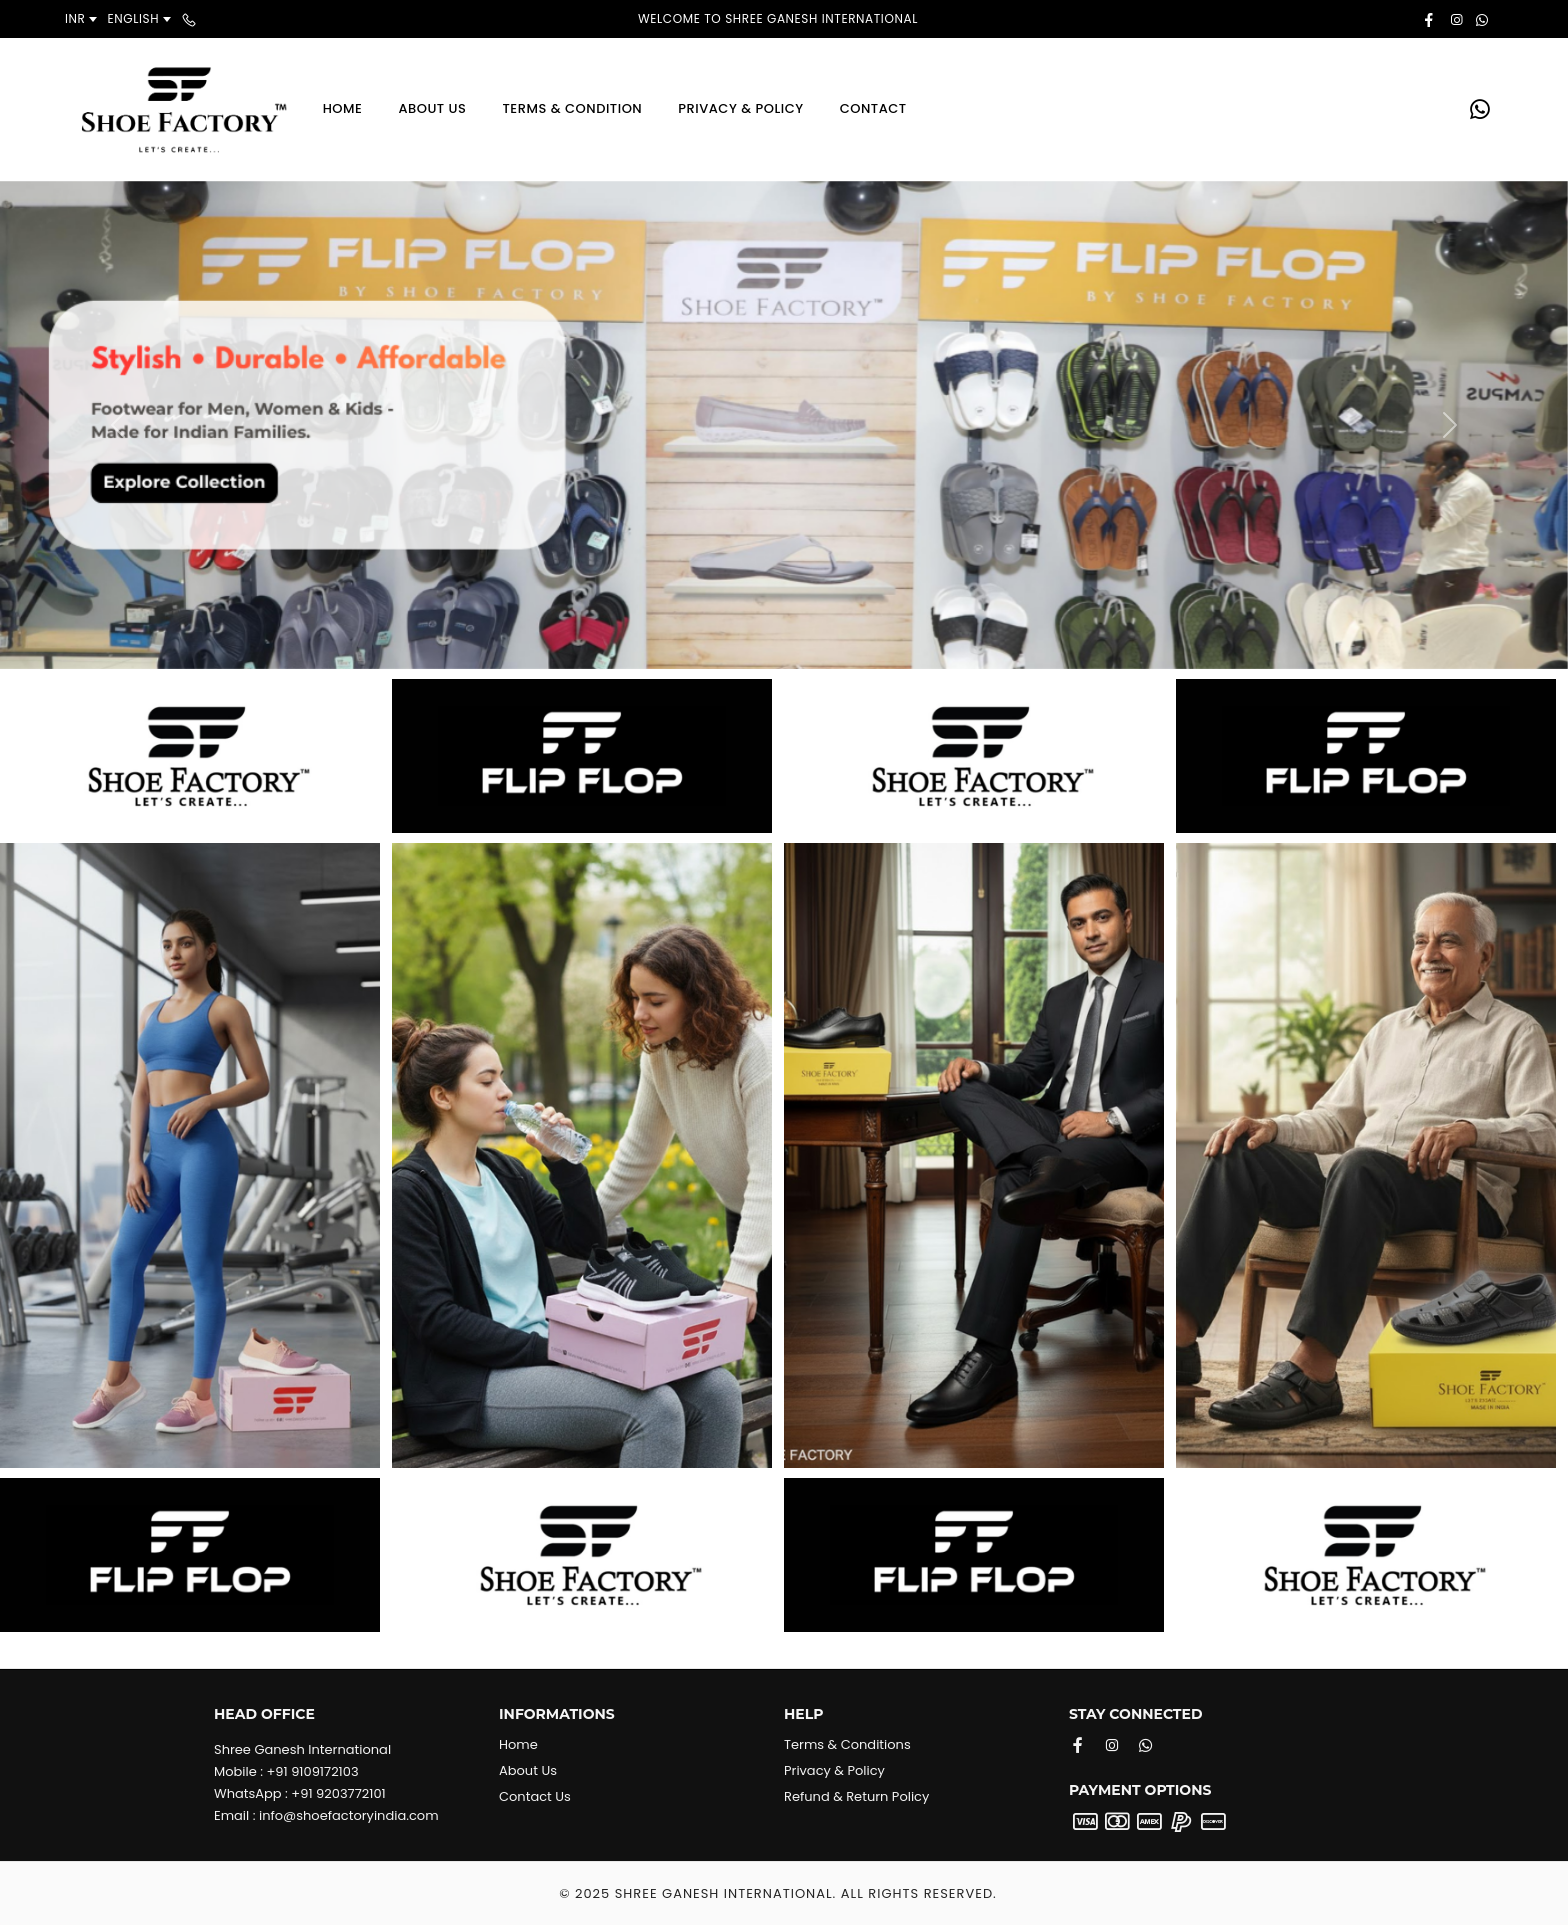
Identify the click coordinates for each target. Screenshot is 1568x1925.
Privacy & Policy (740, 108)
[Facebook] (1078, 1745)
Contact (873, 108)
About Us (432, 108)
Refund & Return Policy (856, 1796)
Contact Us (535, 1796)
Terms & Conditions (847, 1744)
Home (343, 108)
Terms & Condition (572, 108)
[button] (117, 425)
